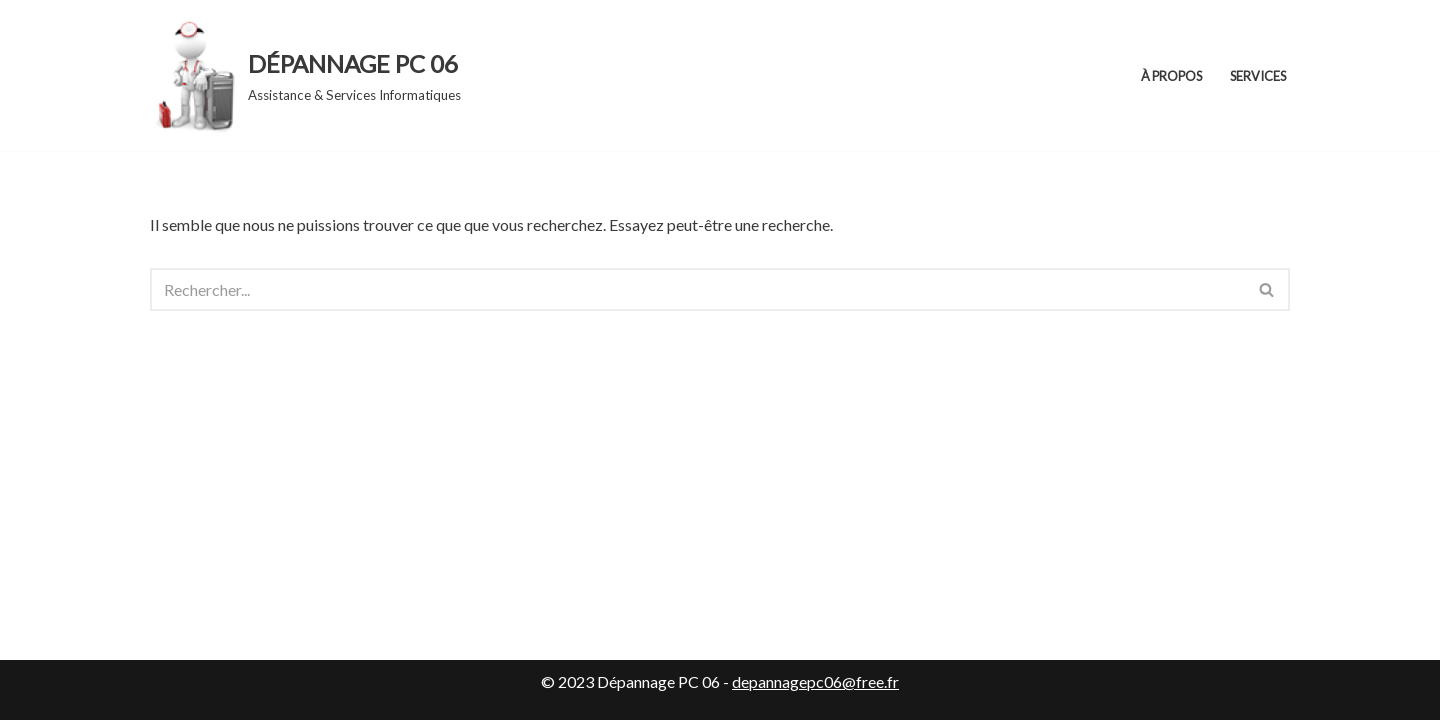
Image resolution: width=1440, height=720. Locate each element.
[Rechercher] (697, 289)
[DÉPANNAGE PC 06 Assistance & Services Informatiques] (305, 75)
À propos (1171, 76)
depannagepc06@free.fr (815, 681)
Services (1258, 76)
